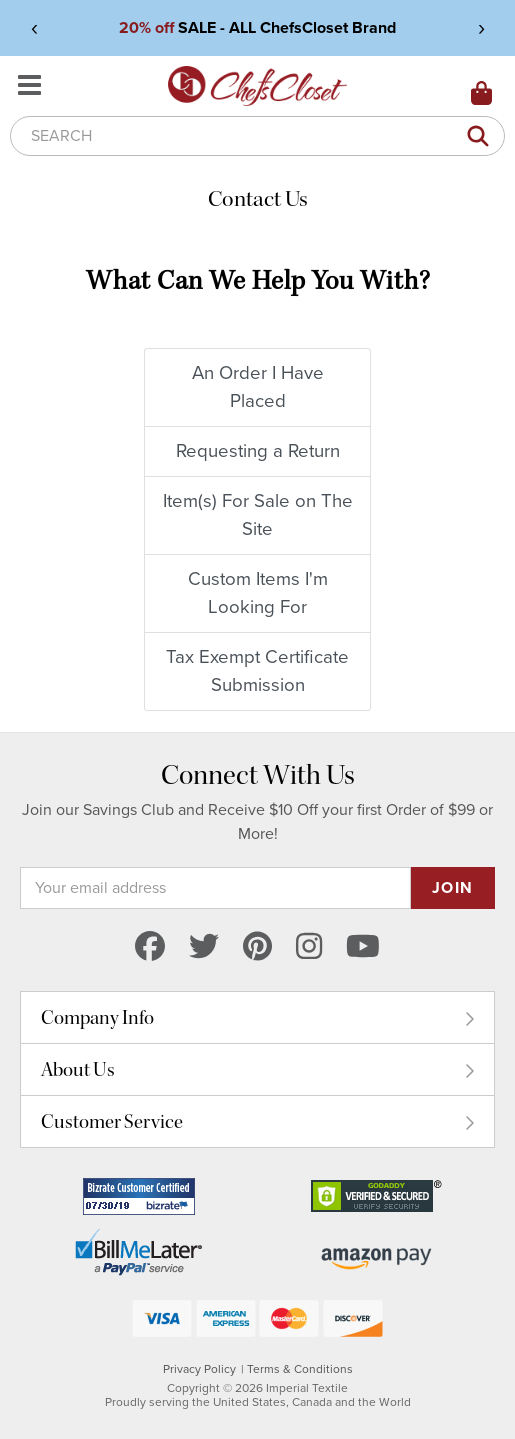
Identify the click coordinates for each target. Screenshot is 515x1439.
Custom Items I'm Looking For (258, 593)
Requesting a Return (258, 451)
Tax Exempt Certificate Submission (257, 671)
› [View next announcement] (481, 27)
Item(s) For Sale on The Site (258, 515)
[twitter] (204, 948)
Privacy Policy (199, 1369)
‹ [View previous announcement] (34, 27)
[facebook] (150, 948)
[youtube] (363, 948)
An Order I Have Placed (258, 387)
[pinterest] (257, 948)
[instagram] (309, 948)
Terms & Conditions (300, 1369)
